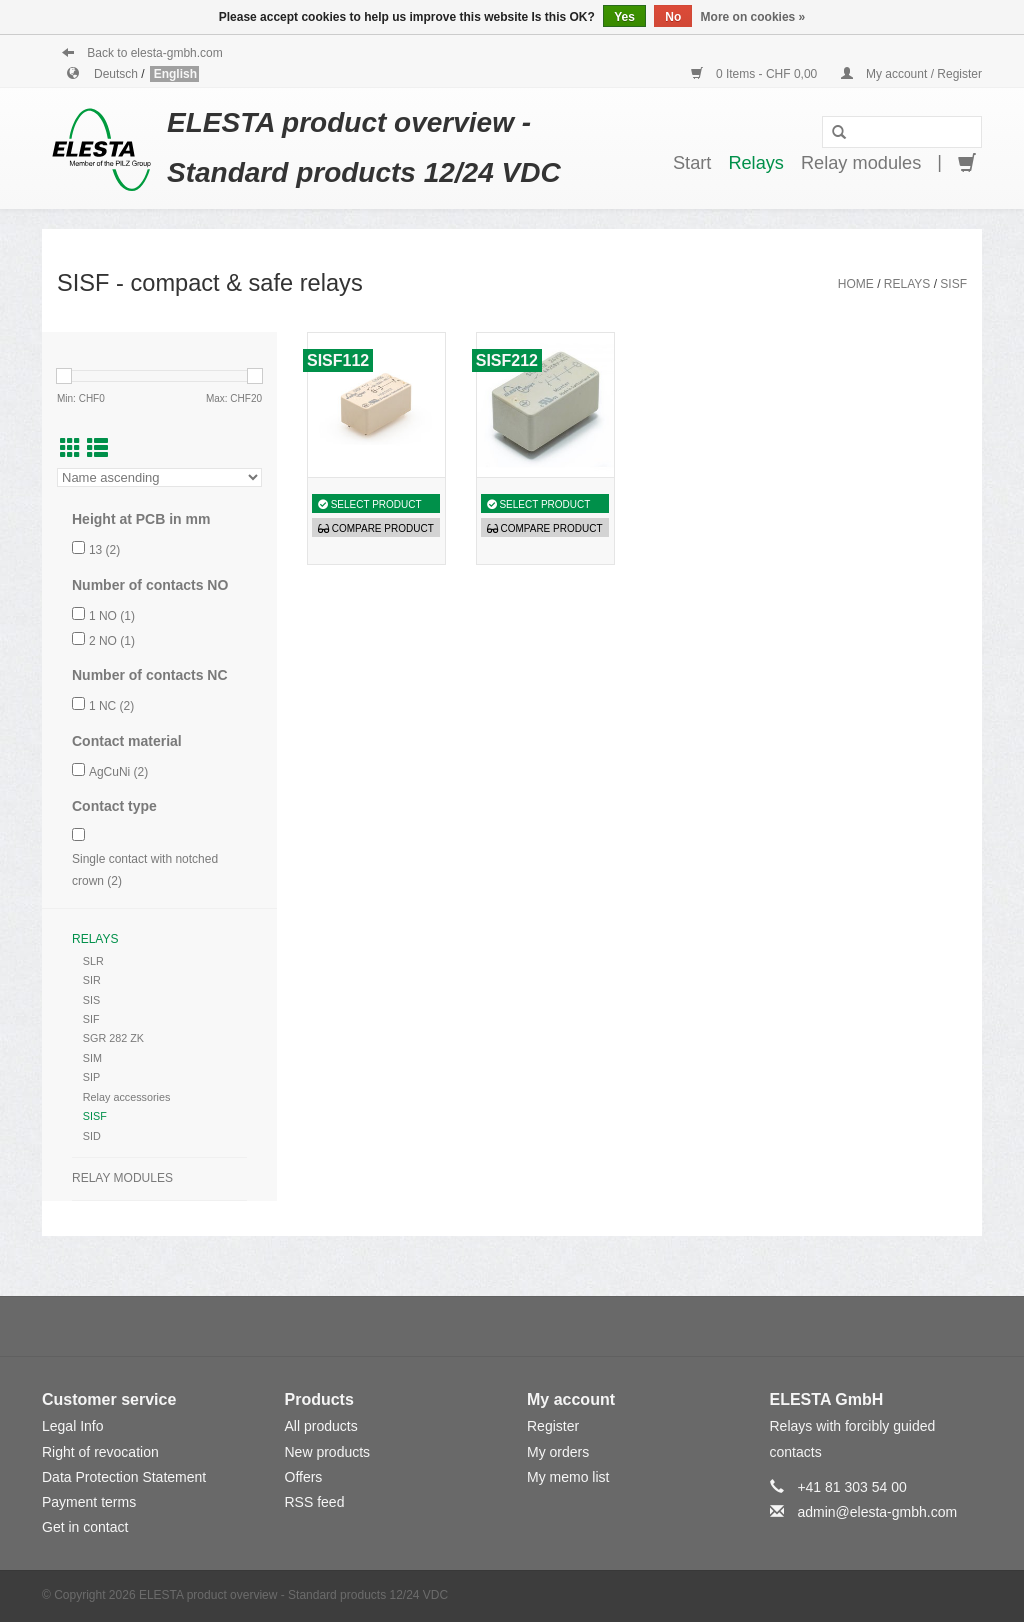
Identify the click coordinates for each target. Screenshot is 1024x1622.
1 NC (111, 706)
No (673, 17)
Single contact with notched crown (145, 870)
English (175, 74)
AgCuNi (118, 772)
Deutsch (117, 74)
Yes (624, 17)
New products (328, 1452)
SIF (91, 1019)
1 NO (112, 616)
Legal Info (73, 1426)
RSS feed (315, 1502)
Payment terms (89, 1502)
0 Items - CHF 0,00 (756, 74)
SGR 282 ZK (113, 1038)
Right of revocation (100, 1452)
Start (692, 163)
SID (92, 1136)
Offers (304, 1477)
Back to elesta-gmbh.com (142, 53)
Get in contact (85, 1527)
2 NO (112, 641)
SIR (92, 980)
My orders (558, 1452)
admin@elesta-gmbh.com (877, 1512)
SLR (93, 961)
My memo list (568, 1477)
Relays (756, 163)
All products (321, 1426)
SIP (91, 1077)
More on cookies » (753, 17)
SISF (953, 284)
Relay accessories (127, 1097)
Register (553, 1426)
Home (856, 284)
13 (104, 550)
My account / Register (911, 74)
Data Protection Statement (124, 1477)
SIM (92, 1058)
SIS (91, 1000)
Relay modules (861, 163)
